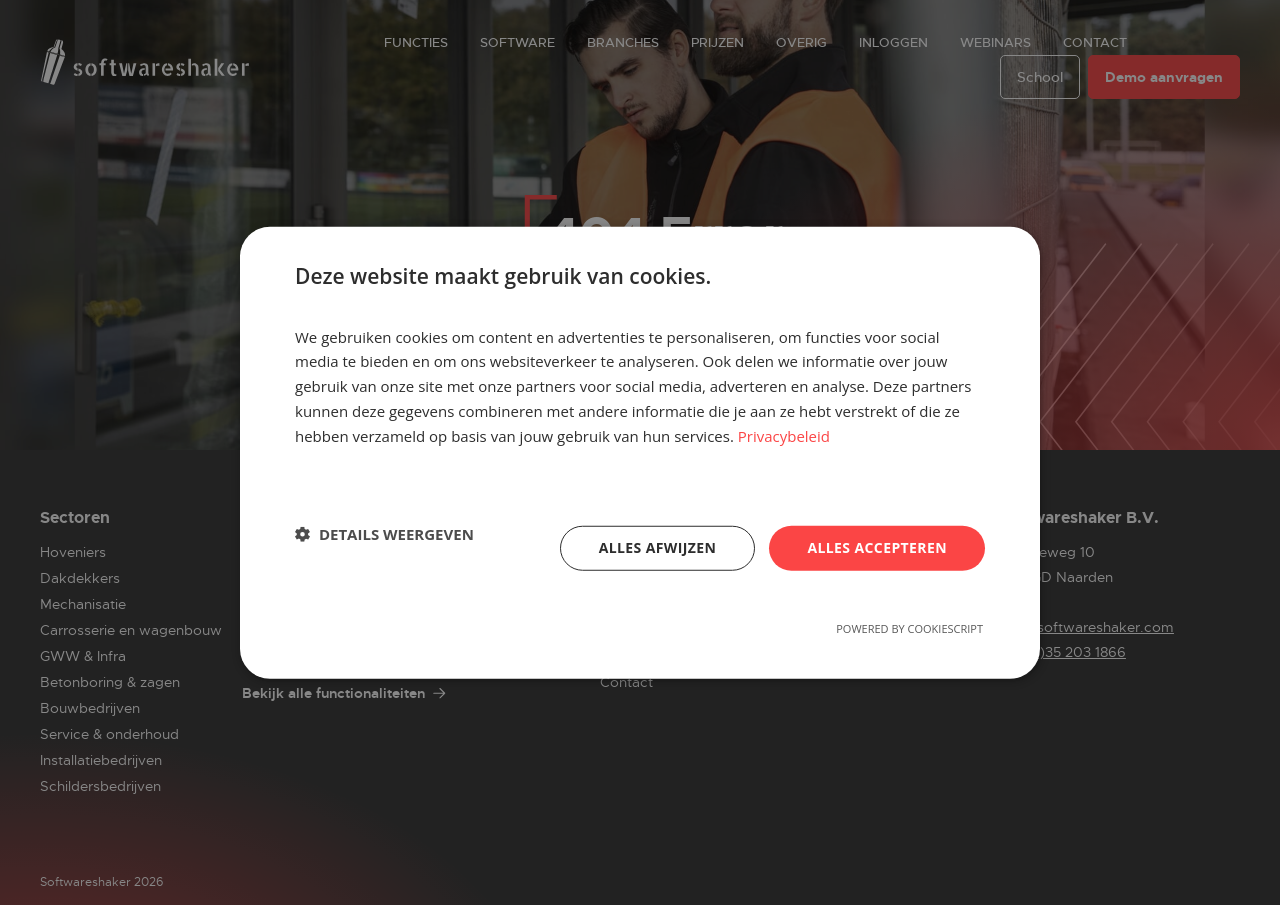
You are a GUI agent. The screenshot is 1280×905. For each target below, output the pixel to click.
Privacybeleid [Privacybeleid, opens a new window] (784, 435)
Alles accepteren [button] (877, 547)
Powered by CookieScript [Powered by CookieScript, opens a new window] (909, 628)
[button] (384, 534)
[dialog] (640, 452)
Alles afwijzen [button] (658, 547)
